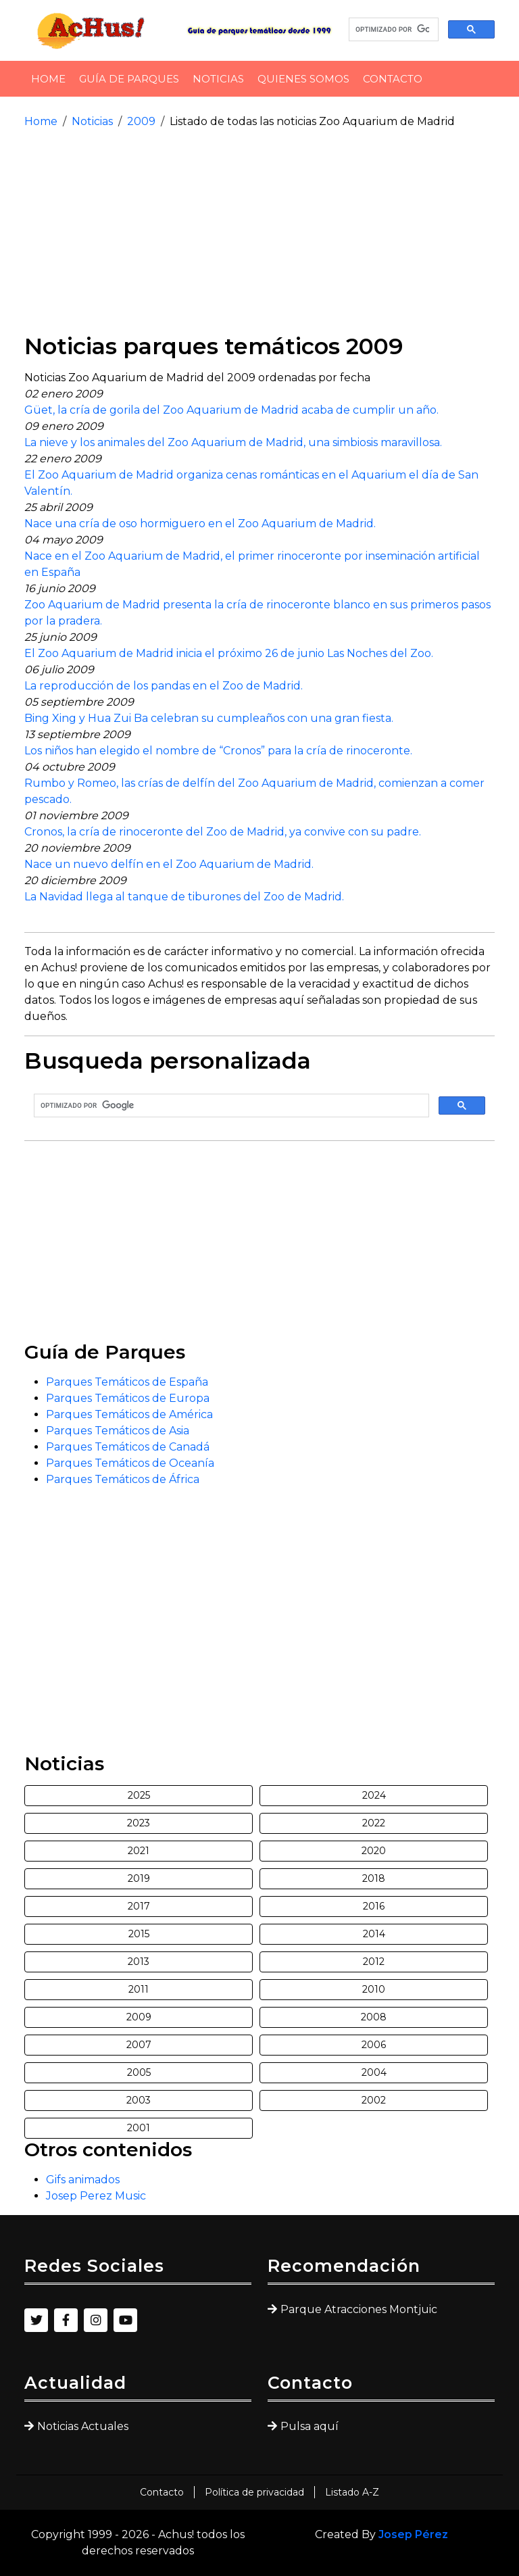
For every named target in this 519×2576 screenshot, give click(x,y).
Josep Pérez (413, 2534)
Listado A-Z (352, 2492)
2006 (374, 2045)
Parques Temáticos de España (127, 1382)
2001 (138, 2128)
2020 (374, 1851)
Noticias (218, 78)
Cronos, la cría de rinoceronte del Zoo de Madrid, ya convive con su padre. (222, 831)
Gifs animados (83, 2179)
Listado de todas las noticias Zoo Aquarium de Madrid (312, 121)
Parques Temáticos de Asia (117, 1430)
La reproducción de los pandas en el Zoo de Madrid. (163, 685)
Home (48, 78)
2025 (139, 1795)
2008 (374, 2017)
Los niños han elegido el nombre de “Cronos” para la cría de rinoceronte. (218, 750)
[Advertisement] (259, 231)
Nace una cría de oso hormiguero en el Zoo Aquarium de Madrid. (200, 523)
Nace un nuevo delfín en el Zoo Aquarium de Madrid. (169, 864)
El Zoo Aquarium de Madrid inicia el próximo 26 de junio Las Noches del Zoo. (228, 653)
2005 (139, 2072)
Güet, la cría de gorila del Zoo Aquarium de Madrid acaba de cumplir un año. (231, 410)
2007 (138, 2045)
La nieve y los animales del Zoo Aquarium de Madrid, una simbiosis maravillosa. (233, 442)
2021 (138, 1851)
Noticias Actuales (82, 2426)
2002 (374, 2100)
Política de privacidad (254, 2492)
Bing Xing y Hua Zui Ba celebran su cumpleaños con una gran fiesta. (208, 718)
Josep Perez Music (96, 2195)
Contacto (392, 78)
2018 (373, 1878)
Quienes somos (303, 78)
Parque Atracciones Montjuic (358, 2309)
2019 (139, 1878)
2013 (138, 1961)
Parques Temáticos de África (122, 1479)
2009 (141, 121)
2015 (138, 1934)
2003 (138, 2100)
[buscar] (392, 30)
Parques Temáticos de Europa (127, 1398)
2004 (374, 2072)
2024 (374, 1795)
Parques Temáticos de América (129, 1414)
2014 (374, 1934)
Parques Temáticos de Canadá (127, 1446)
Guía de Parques (129, 78)
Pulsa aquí (309, 2426)
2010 (373, 1989)
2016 (374, 1906)
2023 (138, 1823)
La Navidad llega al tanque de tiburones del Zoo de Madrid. (184, 896)
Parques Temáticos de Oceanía (130, 1463)
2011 (138, 1989)
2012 (374, 1961)
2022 (373, 1823)
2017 (139, 1906)
